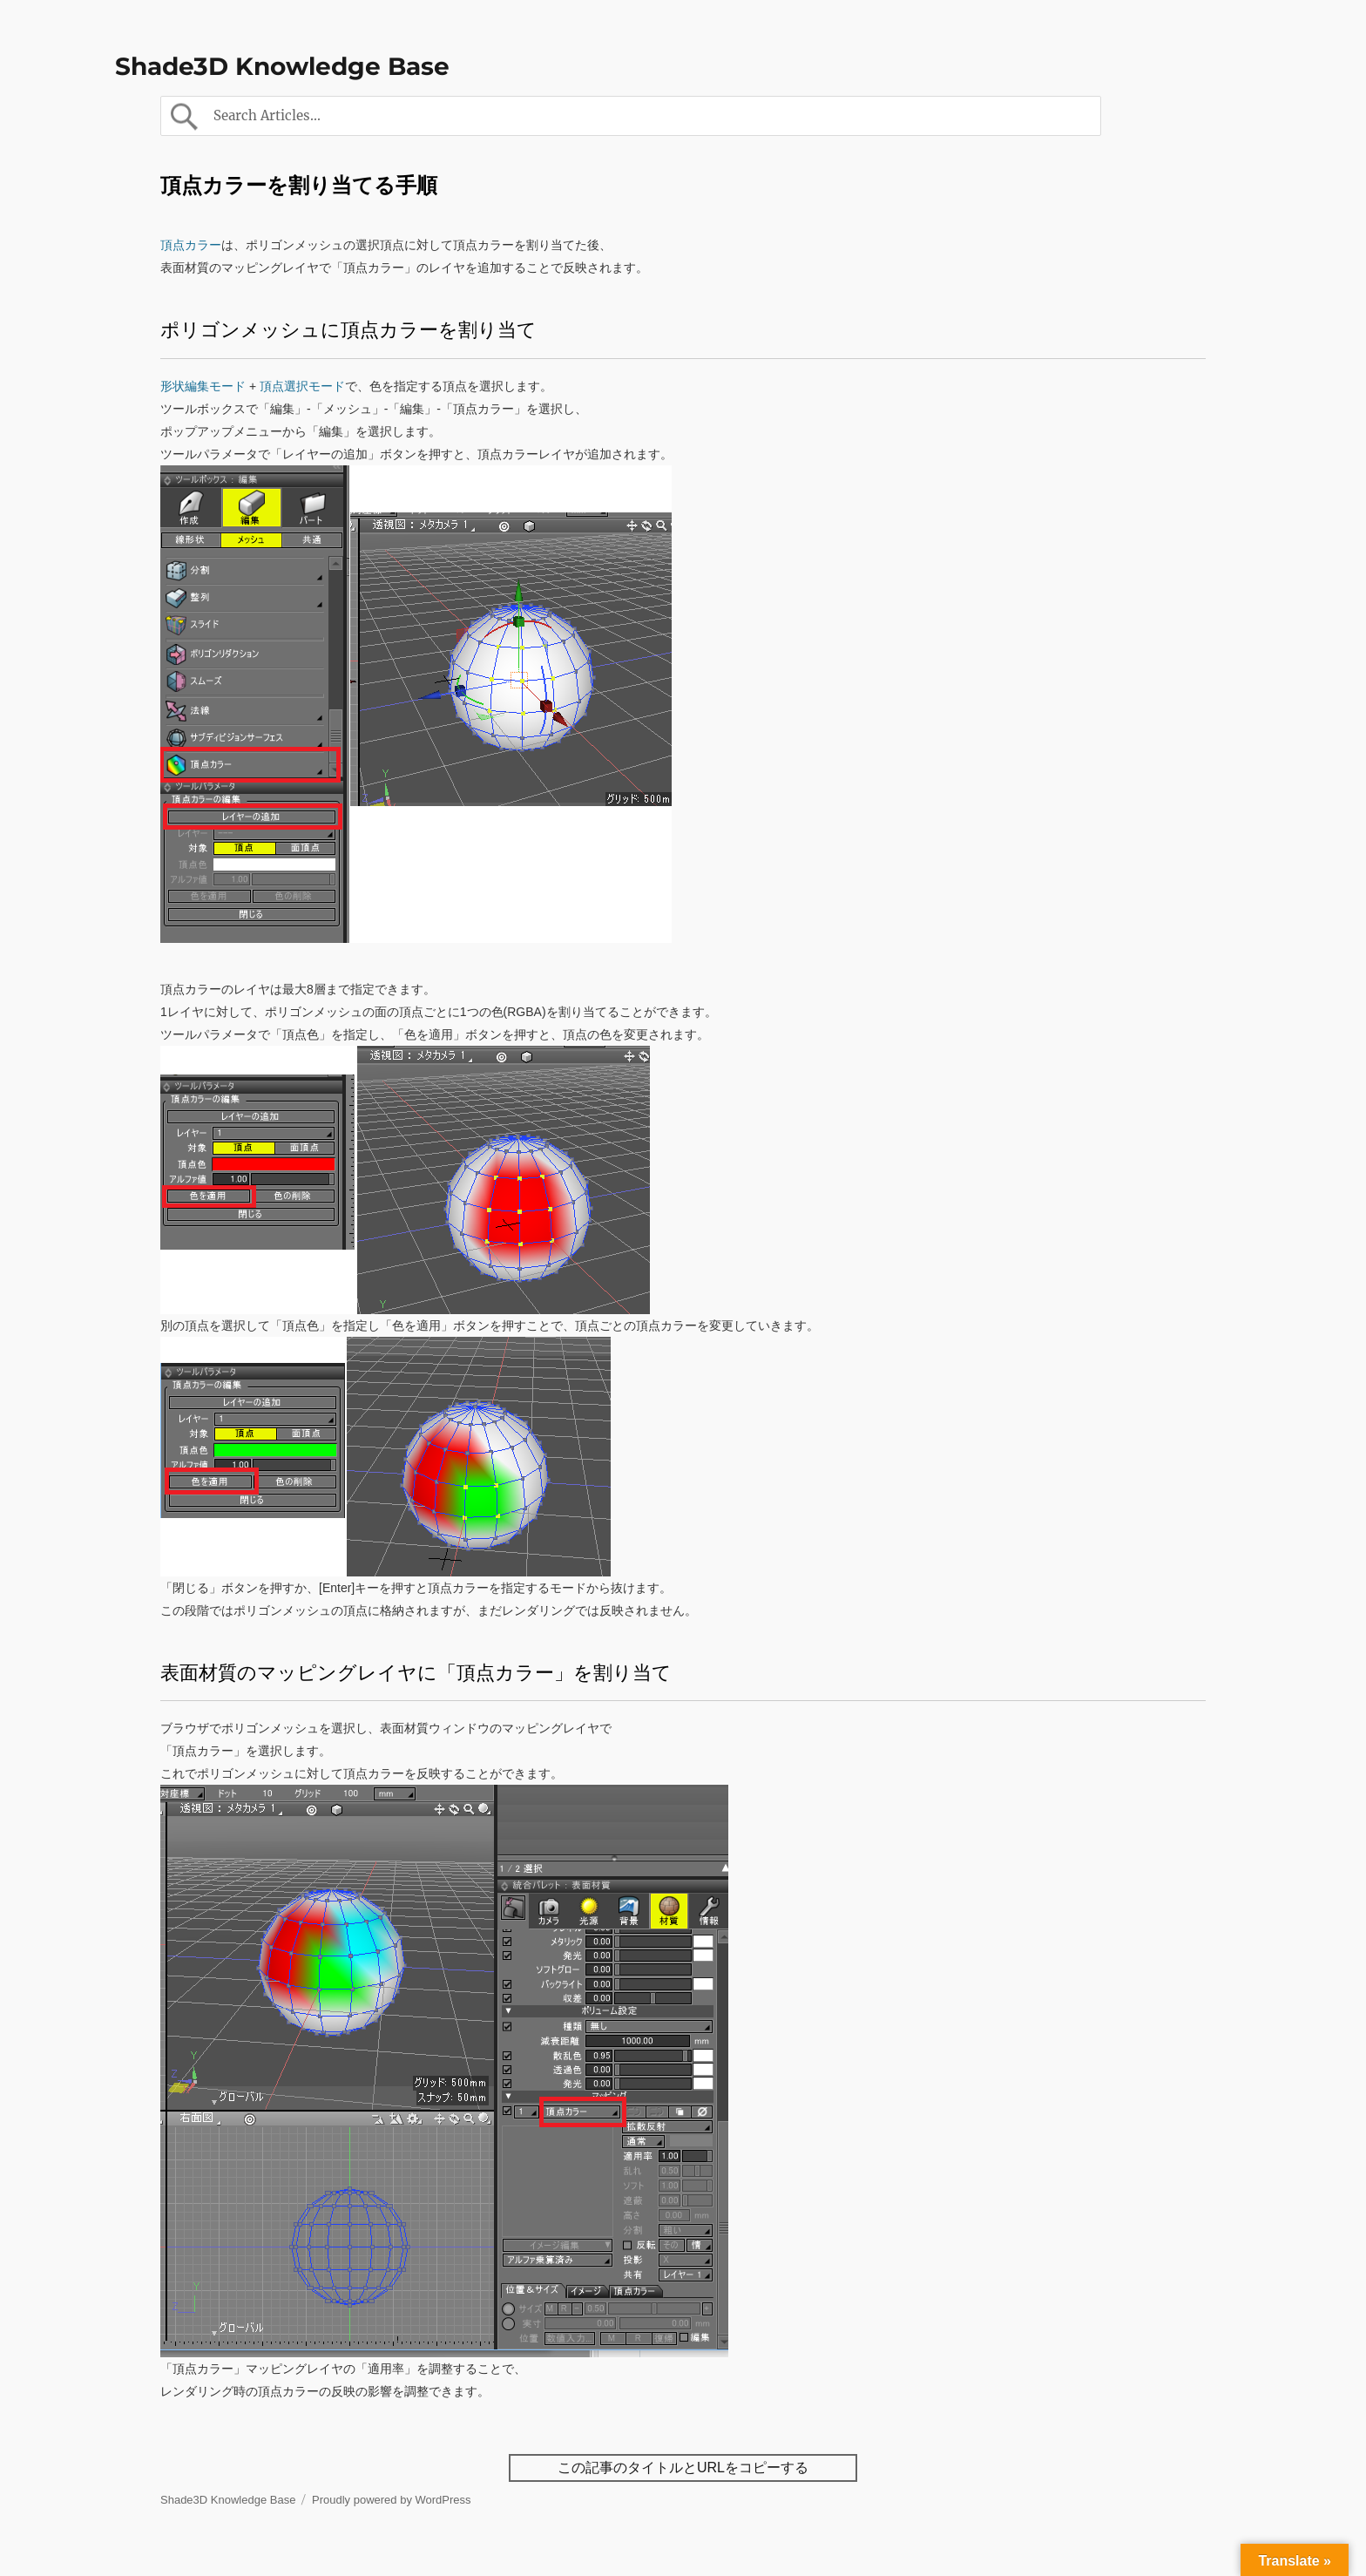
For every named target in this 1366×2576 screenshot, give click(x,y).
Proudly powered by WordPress (391, 2499)
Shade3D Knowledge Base (282, 66)
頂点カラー (190, 245)
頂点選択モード (300, 386)
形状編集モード (203, 386)
